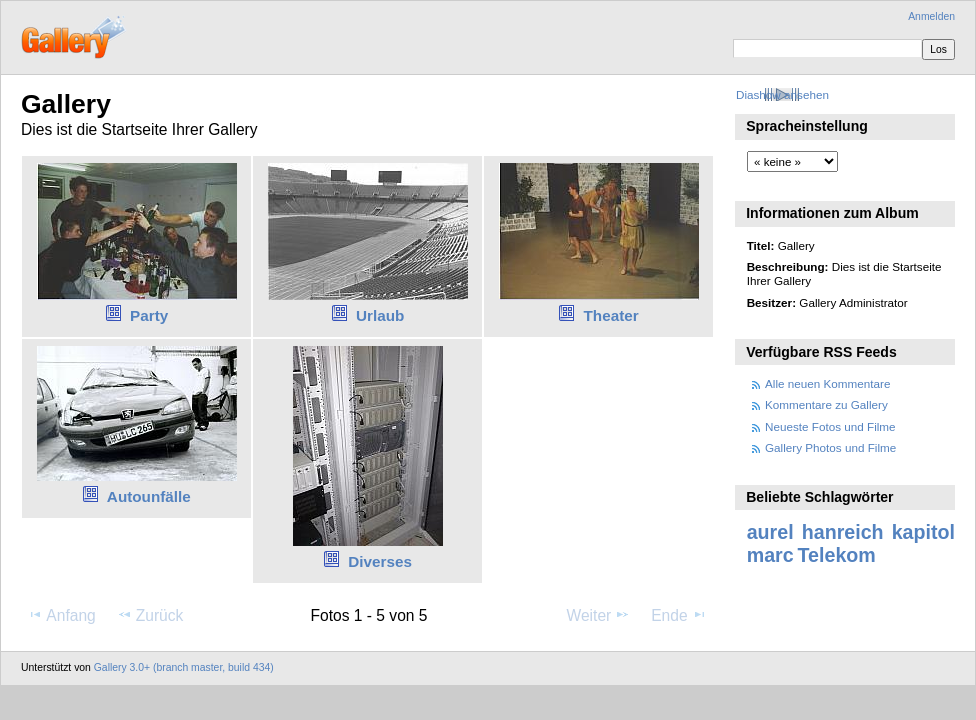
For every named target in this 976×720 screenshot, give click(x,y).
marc (770, 555)
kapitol (923, 532)
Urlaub (380, 315)
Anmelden (931, 16)
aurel (770, 532)
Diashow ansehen (782, 94)
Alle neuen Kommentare (827, 383)
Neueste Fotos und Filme (830, 426)
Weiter (599, 615)
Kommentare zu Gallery (826, 404)
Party (149, 315)
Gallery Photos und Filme (830, 447)
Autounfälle (149, 496)
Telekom (837, 555)
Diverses (380, 561)
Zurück (150, 615)
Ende (679, 615)
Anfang (61, 615)
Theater (611, 315)
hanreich (843, 532)
